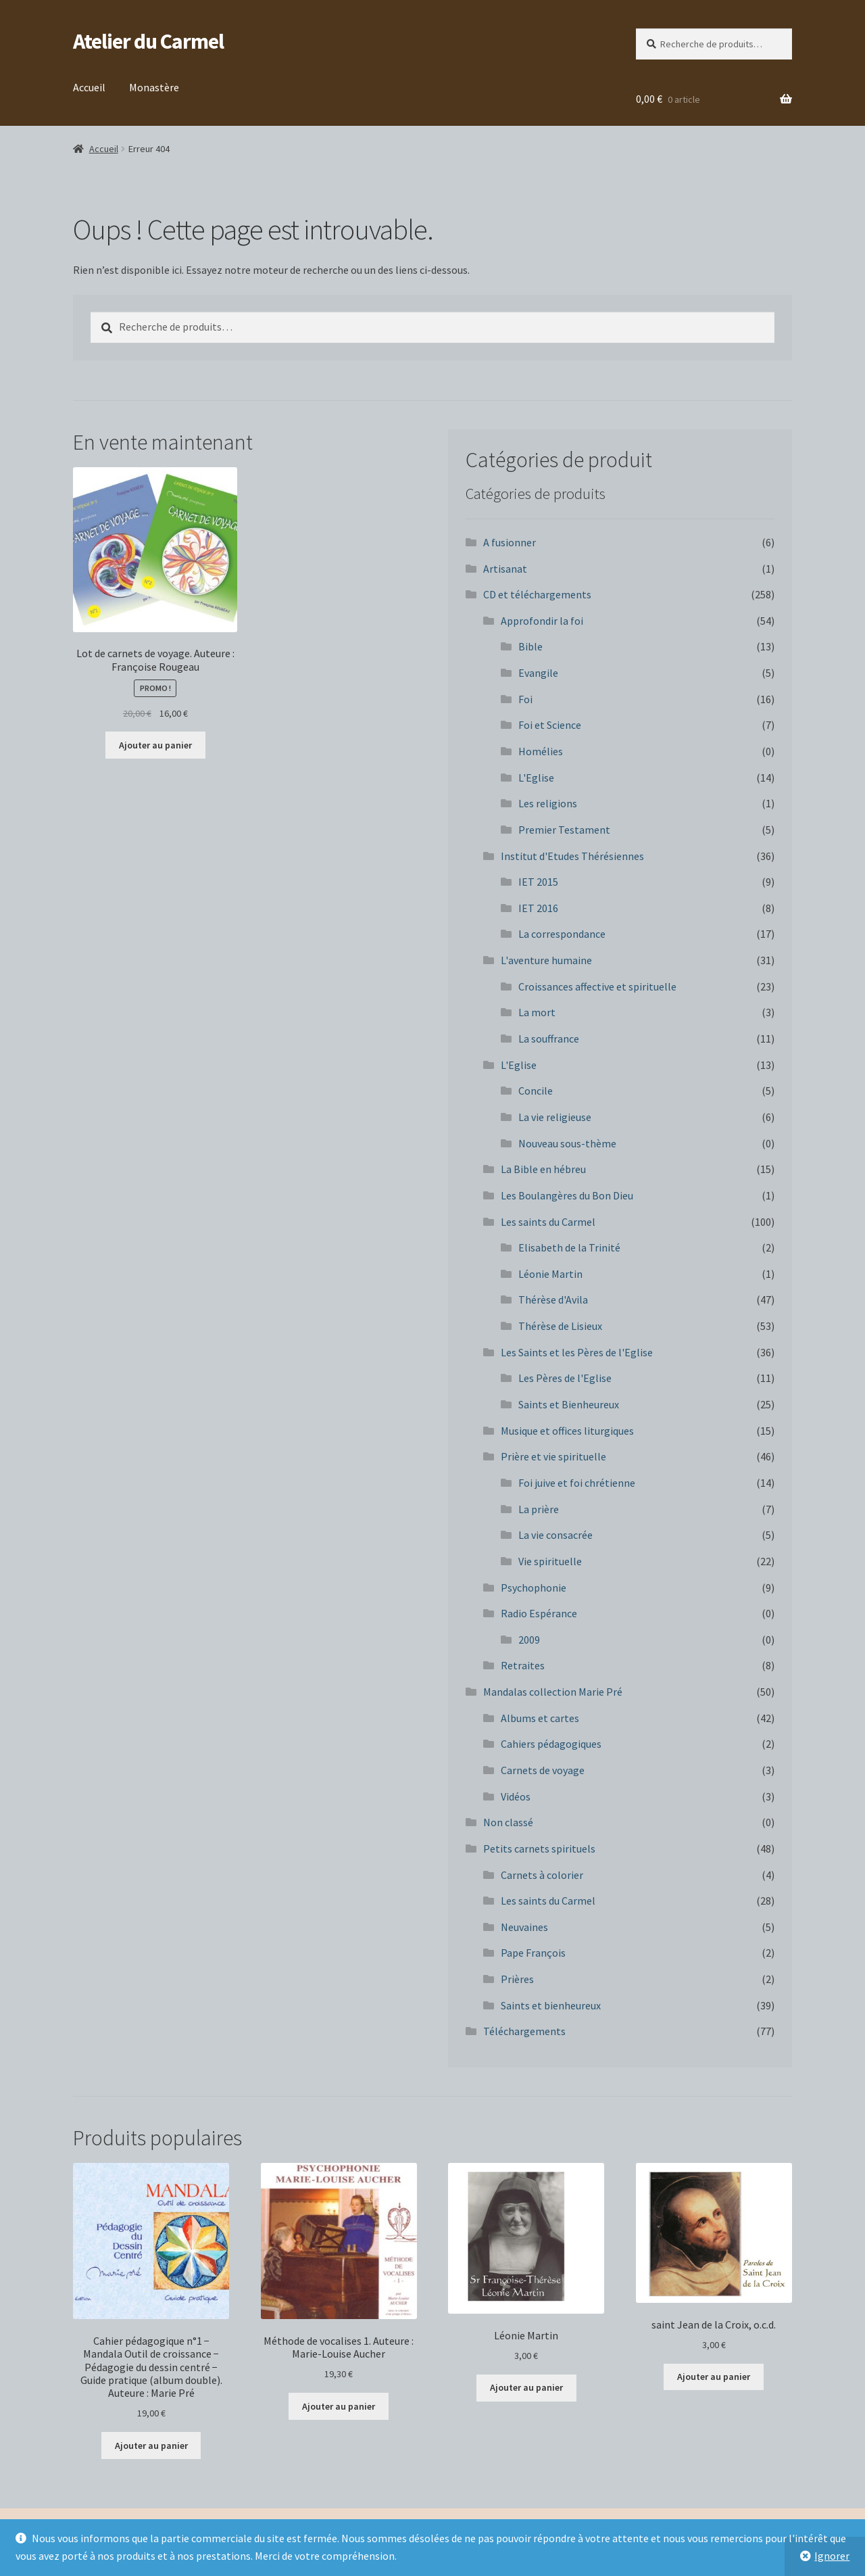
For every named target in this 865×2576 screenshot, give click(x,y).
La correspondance (562, 933)
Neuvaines (524, 1927)
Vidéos (515, 1796)
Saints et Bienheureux (568, 1404)
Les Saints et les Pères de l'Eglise (577, 1352)
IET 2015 (538, 881)
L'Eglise (536, 777)
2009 (529, 1639)
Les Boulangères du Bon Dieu (567, 1195)
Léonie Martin (550, 1274)
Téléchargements (524, 2031)
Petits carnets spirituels (539, 1848)
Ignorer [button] (831, 2555)
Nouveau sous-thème (567, 1143)
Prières (517, 1979)
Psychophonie (533, 1587)
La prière (538, 1509)
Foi (525, 699)
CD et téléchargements (537, 594)
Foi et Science (549, 725)
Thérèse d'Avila (553, 1299)
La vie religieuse (554, 1117)
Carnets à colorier (542, 1875)
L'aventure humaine (546, 960)
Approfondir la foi (542, 620)
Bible (530, 646)
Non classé (508, 1822)
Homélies (540, 751)
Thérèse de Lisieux (560, 1326)
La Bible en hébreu (543, 1169)
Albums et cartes (540, 1718)
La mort (536, 1012)
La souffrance (548, 1038)
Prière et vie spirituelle (553, 1456)
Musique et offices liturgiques (567, 1430)
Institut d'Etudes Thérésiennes (572, 856)
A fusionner (509, 542)
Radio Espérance (539, 1613)
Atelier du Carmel (148, 41)
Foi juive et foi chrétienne (576, 1482)
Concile (535, 1090)
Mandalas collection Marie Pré (552, 1691)
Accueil (89, 87)
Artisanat (505, 568)
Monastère (154, 87)
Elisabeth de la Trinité (569, 1247)
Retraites (523, 1665)
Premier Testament (564, 829)
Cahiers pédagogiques (551, 1743)
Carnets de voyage (543, 1770)
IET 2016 (538, 908)
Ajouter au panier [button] (155, 745)
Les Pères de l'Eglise (565, 1378)
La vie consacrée (555, 1535)
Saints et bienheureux (551, 2005)
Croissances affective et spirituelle (597, 986)
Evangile (538, 672)
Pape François (533, 1952)
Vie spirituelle (550, 1561)
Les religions (547, 803)
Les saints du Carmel (548, 1222)
